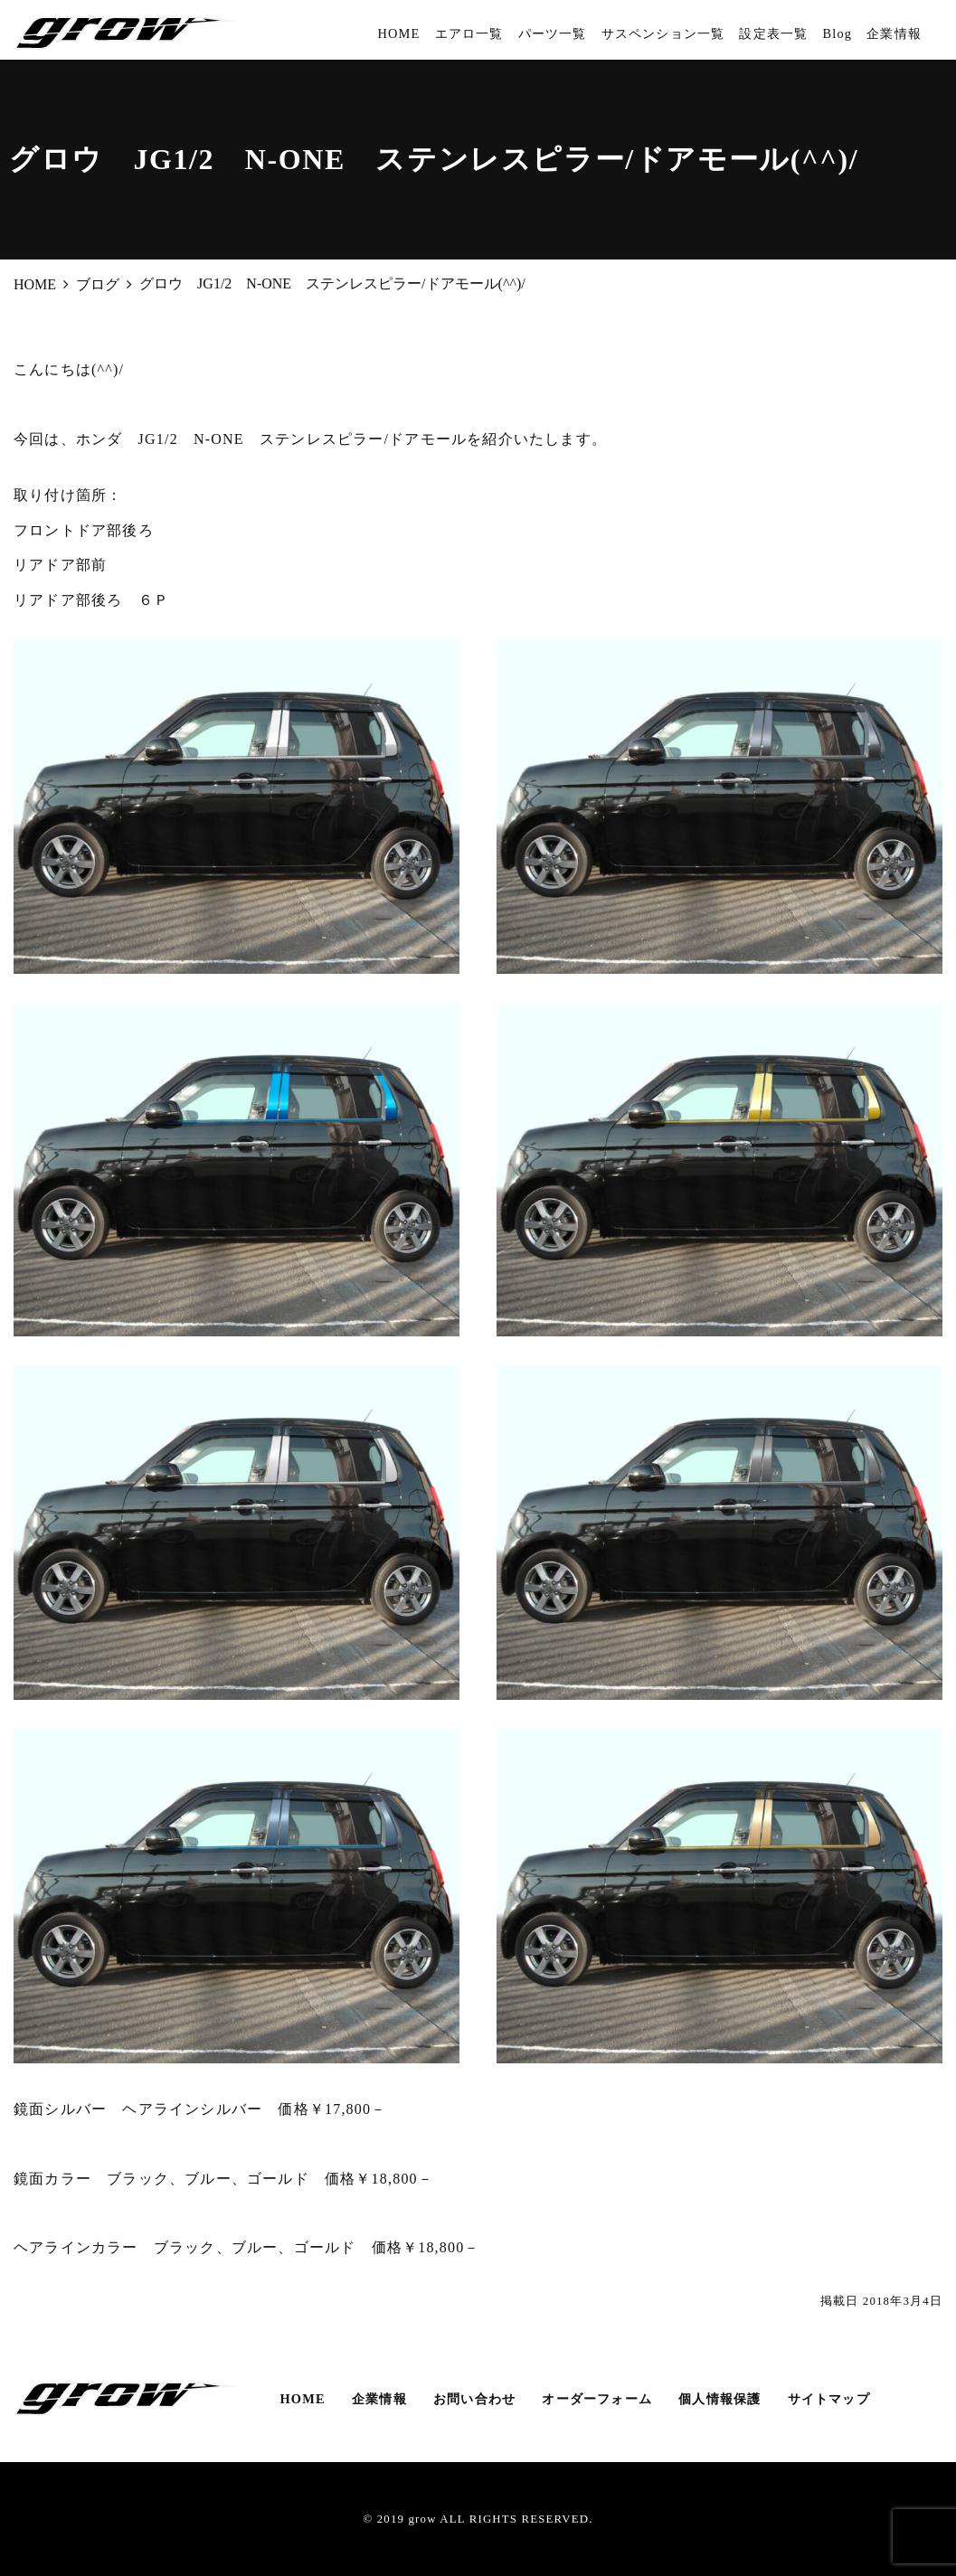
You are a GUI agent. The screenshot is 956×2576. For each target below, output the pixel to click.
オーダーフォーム (597, 2399)
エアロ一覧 (469, 33)
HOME (398, 33)
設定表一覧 (773, 33)
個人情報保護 (719, 2399)
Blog (837, 33)
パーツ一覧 (552, 33)
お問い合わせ (474, 2399)
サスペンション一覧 (663, 33)
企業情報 (894, 33)
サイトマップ (829, 2399)
